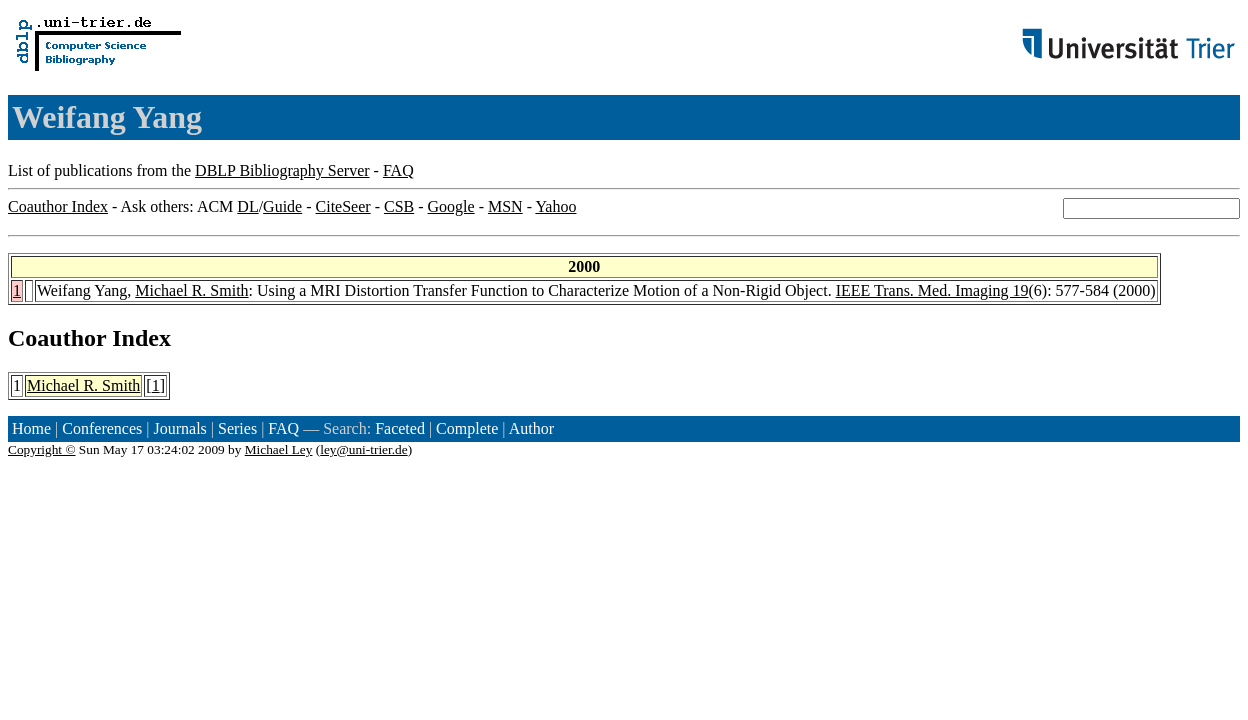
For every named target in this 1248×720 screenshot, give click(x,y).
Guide (282, 206)
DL (247, 206)
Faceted (400, 428)
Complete (467, 428)
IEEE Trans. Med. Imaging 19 (932, 290)
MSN (505, 206)
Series (237, 428)
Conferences (102, 428)
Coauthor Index (58, 206)
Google (451, 206)
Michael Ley (279, 449)
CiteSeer (343, 206)
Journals (179, 428)
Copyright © (42, 449)
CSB (399, 206)
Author (531, 428)
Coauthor (57, 338)
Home (31, 428)
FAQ (398, 170)
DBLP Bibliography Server (282, 170)
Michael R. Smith (191, 290)
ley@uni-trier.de (363, 449)
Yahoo (555, 206)
